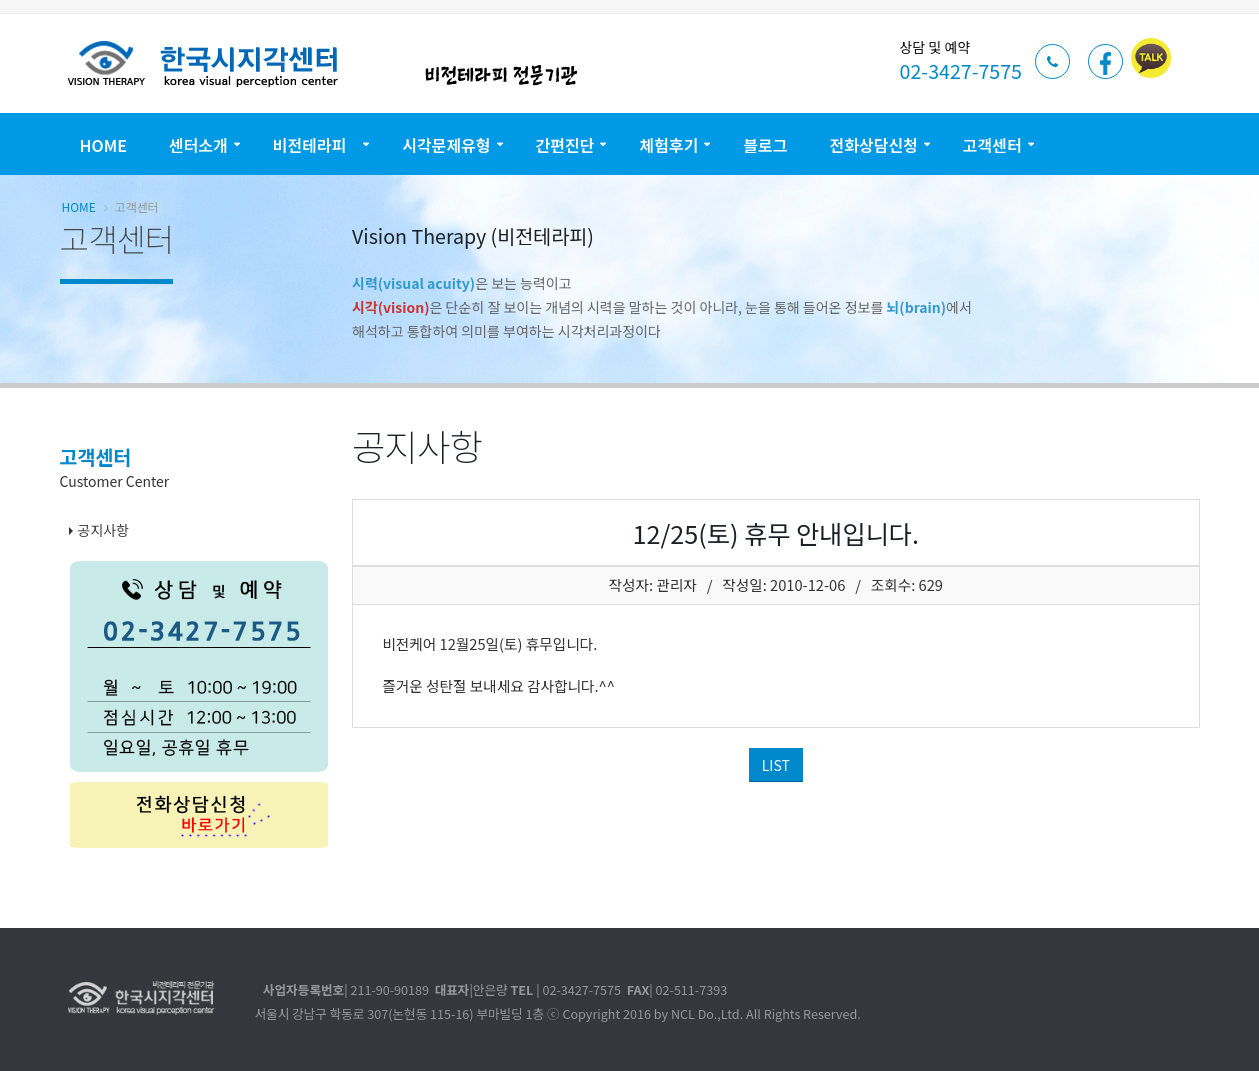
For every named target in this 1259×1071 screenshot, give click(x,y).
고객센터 (992, 145)
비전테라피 (315, 145)
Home (103, 145)
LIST (776, 765)
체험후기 (668, 145)
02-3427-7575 (961, 70)
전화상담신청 (874, 145)
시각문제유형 (446, 145)
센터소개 (198, 145)
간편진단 (565, 145)
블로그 (765, 145)
